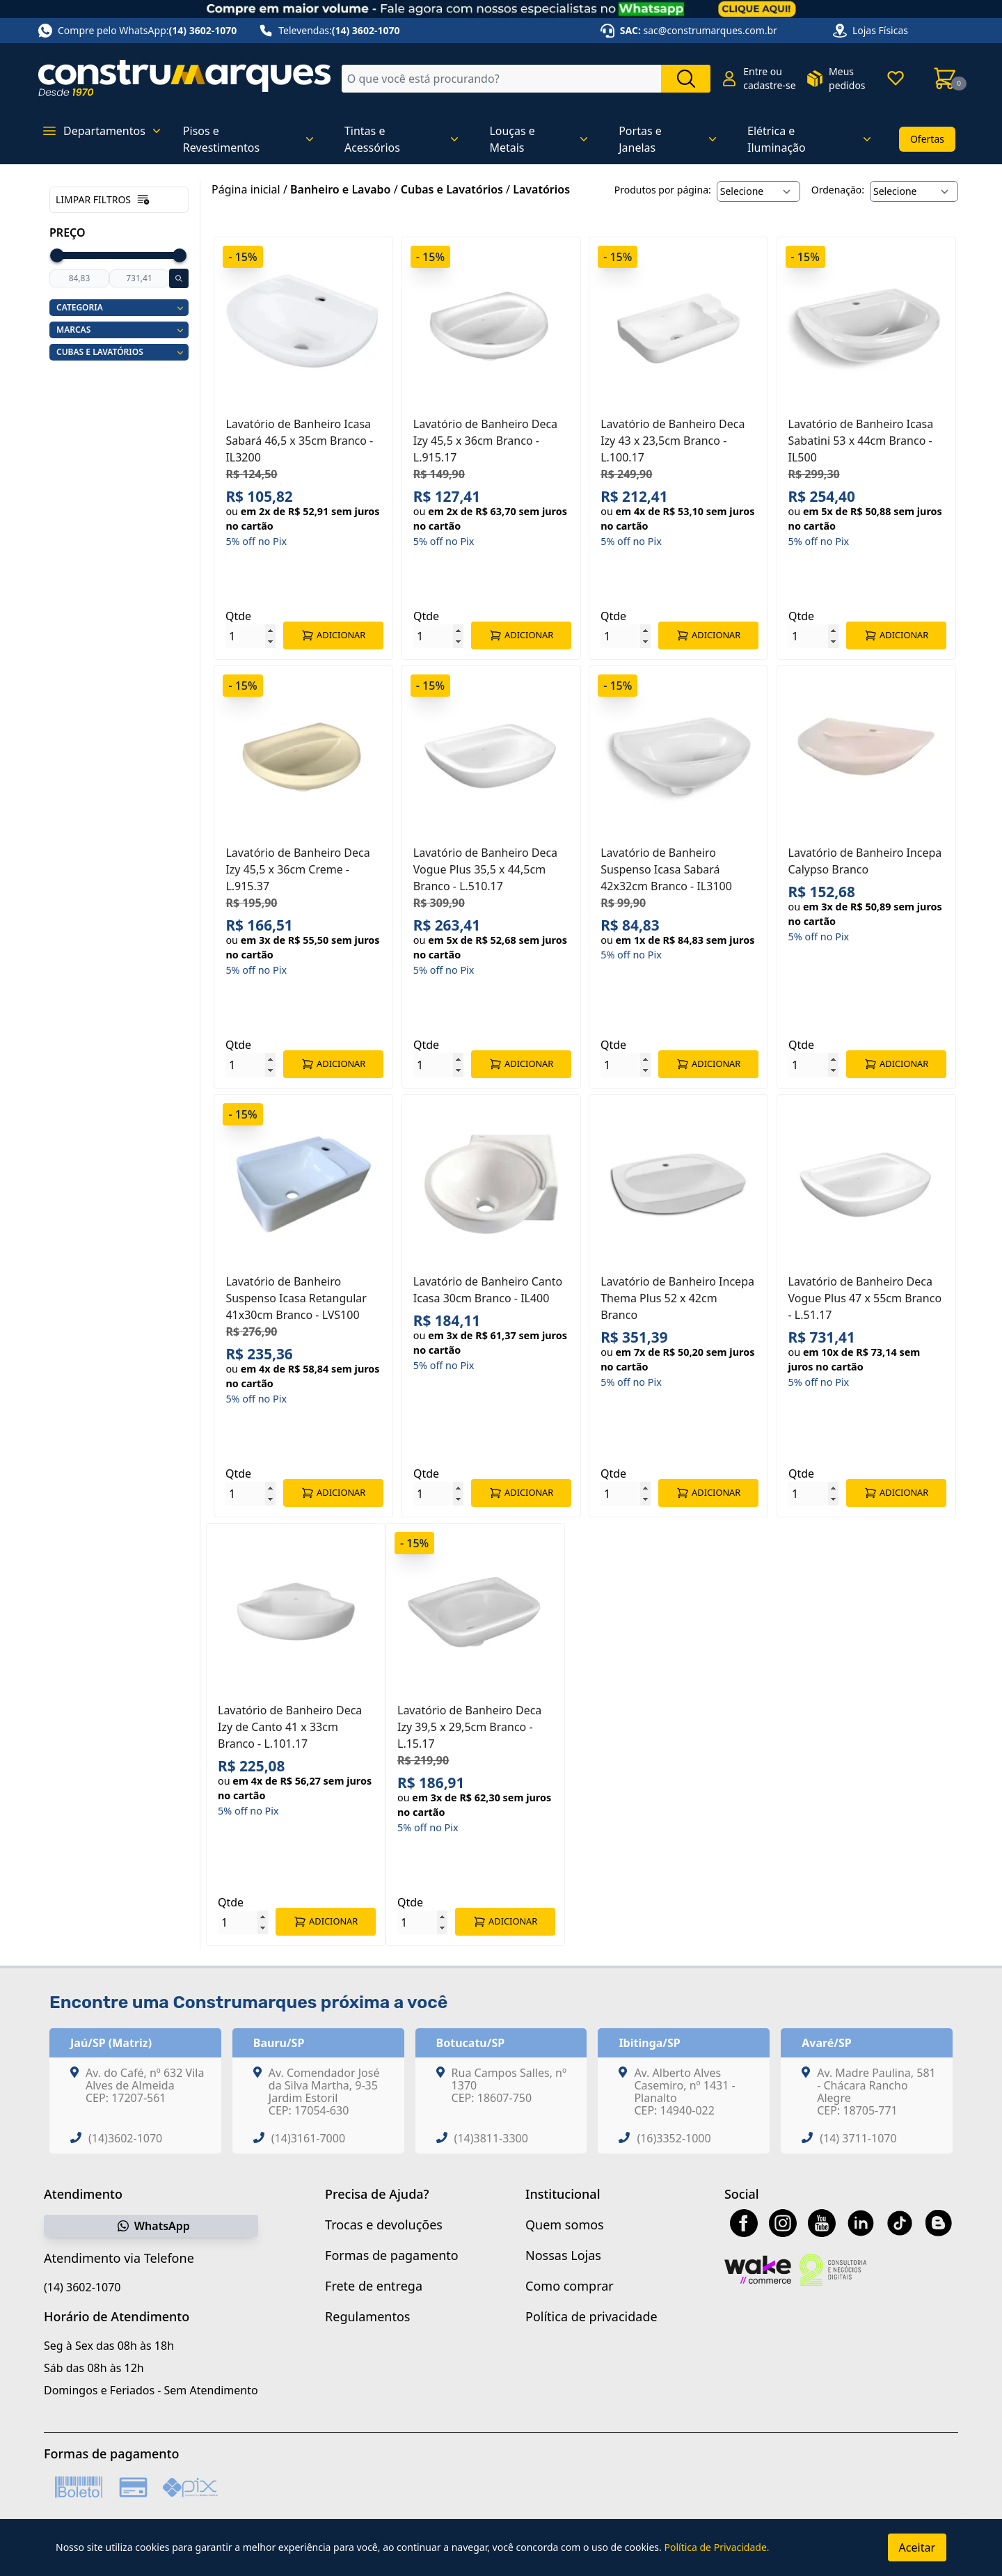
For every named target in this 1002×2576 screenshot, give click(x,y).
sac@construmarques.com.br (710, 30)
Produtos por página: (662, 189)
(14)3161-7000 (308, 2138)
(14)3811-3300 (491, 2138)
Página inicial (246, 189)
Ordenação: (837, 189)
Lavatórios (541, 189)
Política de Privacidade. (716, 2547)
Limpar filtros (103, 200)
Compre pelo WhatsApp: (137, 31)
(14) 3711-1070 (858, 2138)
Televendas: (329, 31)
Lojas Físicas (880, 30)
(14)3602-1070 (125, 2138)
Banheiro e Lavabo (340, 189)
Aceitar (917, 2547)
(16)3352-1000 (673, 2138)
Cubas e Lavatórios (452, 189)
